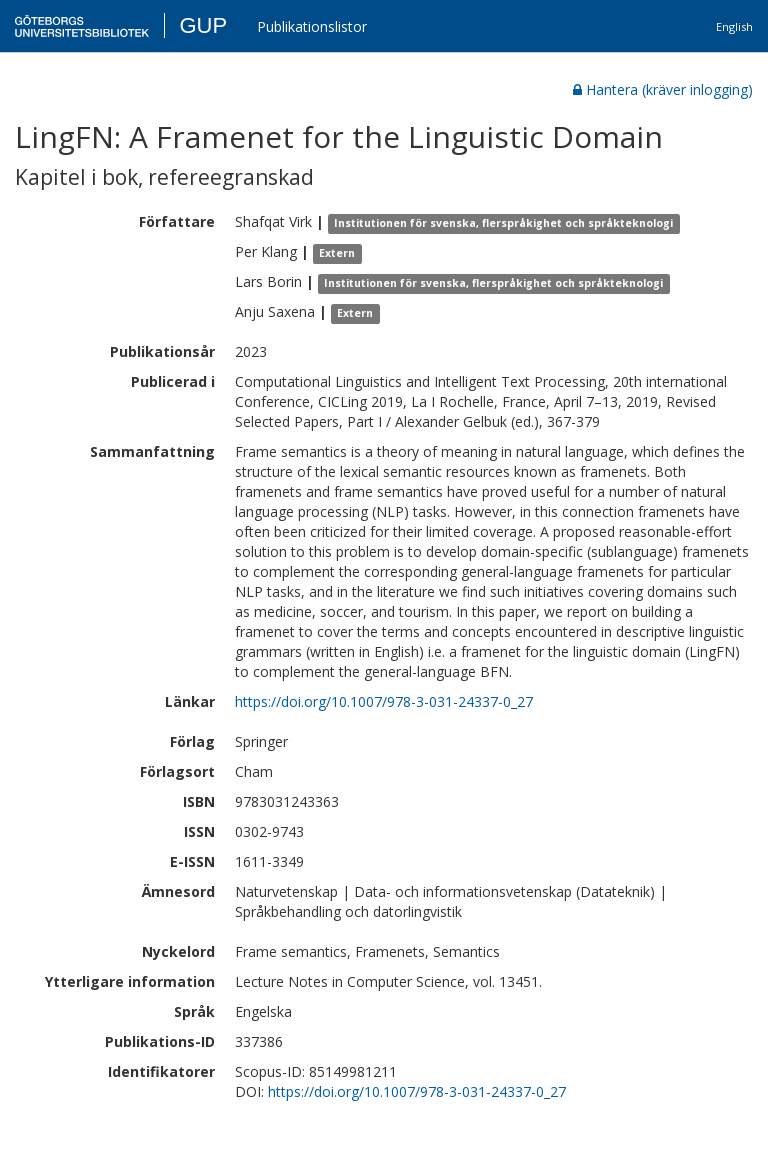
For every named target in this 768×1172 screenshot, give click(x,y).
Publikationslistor (312, 26)
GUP (203, 25)
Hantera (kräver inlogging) (663, 89)
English (734, 26)
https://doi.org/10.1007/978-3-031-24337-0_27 (384, 701)
